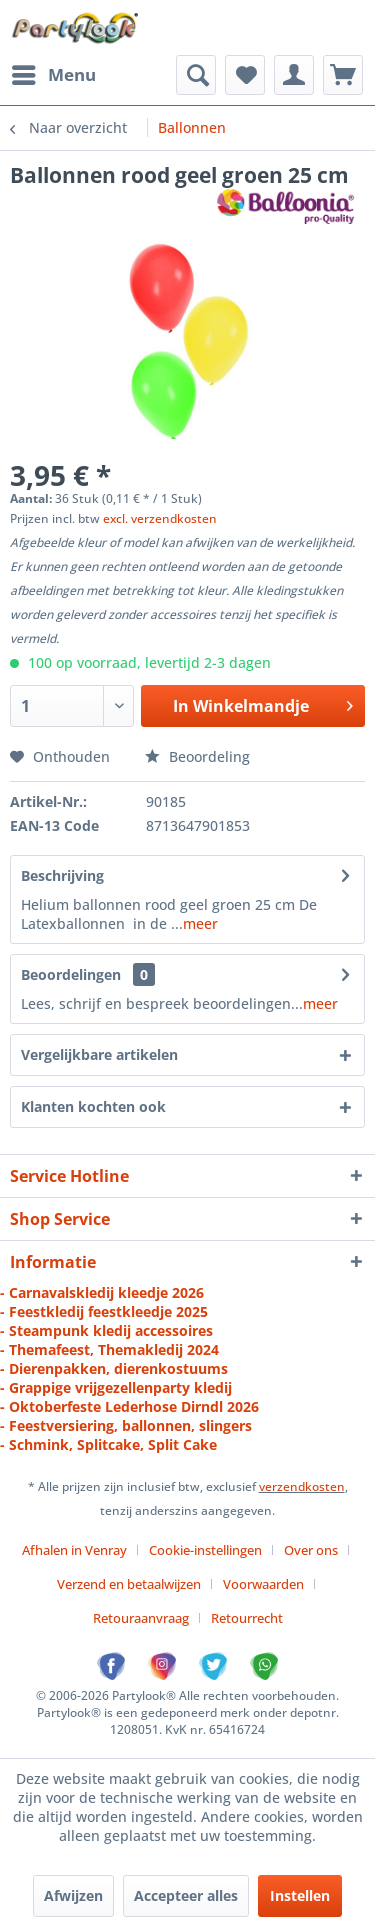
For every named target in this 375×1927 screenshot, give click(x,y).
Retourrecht (247, 1618)
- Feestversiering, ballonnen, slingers (126, 1425)
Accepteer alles (186, 1895)
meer (200, 923)
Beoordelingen (71, 974)
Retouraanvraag (141, 1618)
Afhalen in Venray (74, 1550)
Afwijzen (73, 1895)
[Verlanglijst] (245, 75)
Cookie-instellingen (205, 1550)
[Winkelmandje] (343, 75)
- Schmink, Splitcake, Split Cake (108, 1444)
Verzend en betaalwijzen (129, 1584)
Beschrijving (62, 875)
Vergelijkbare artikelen (99, 1054)
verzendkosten (302, 1486)
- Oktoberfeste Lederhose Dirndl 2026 (129, 1406)
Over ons (311, 1550)
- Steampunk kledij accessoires (106, 1330)
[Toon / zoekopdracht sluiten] (196, 75)
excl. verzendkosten (160, 518)
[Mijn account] (294, 75)
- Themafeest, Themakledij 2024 (109, 1349)
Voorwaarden (263, 1584)
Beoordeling (197, 756)
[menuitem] (53, 75)
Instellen (300, 1895)
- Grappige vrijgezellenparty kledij (116, 1387)
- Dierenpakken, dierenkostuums (114, 1368)
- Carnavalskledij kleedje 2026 (102, 1292)
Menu (54, 72)
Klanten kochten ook (93, 1106)
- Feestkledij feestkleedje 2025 (104, 1311)
